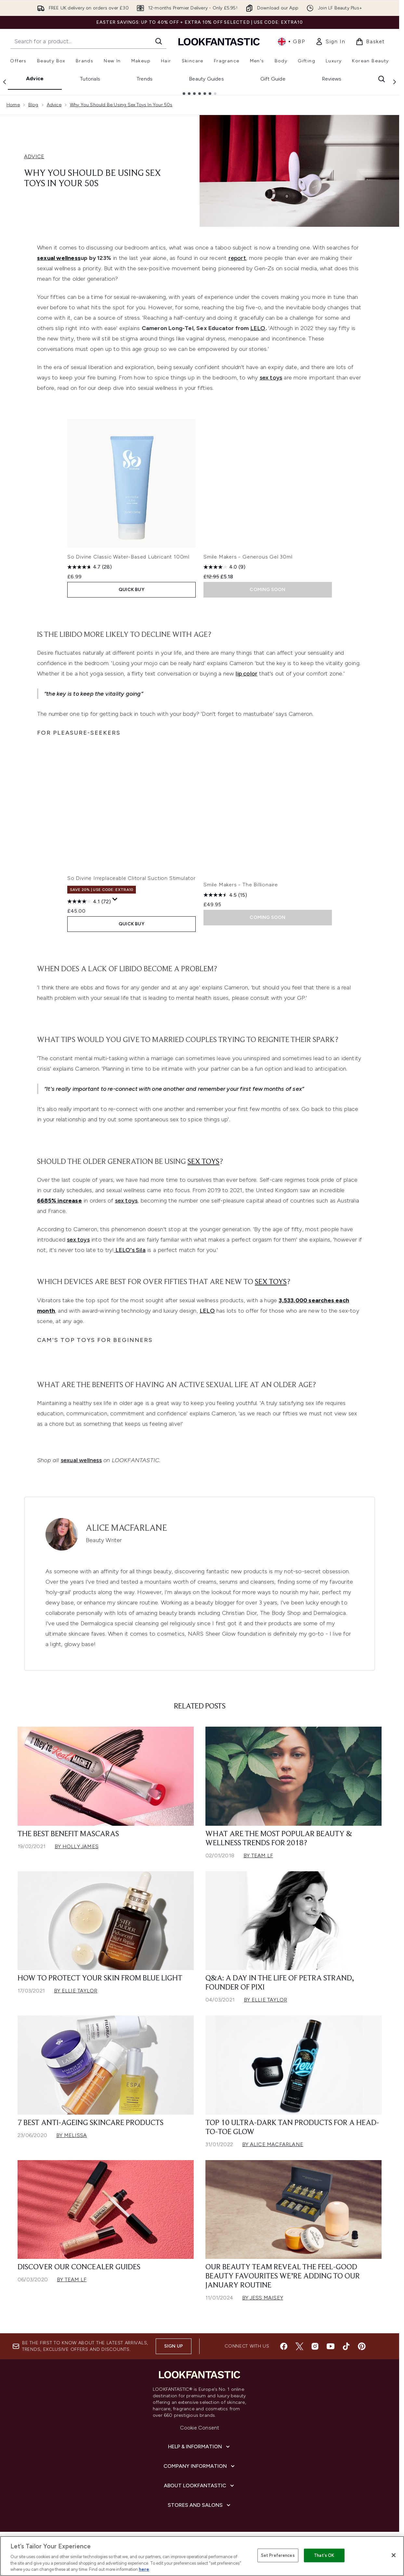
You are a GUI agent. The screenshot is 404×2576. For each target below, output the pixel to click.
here (144, 2569)
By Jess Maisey (262, 2298)
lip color (246, 673)
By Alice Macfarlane (272, 2144)
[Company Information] (199, 2466)
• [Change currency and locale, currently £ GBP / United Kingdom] (291, 41)
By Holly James (76, 1846)
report (237, 258)
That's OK (324, 2555)
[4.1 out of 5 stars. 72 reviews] (89, 901)
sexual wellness (81, 1460)
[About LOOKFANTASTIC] (199, 2485)
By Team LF (258, 1855)
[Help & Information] (199, 2446)
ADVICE (34, 156)
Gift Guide (272, 79)
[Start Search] (159, 41)
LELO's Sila (129, 1250)
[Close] (393, 2555)
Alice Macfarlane (126, 1528)
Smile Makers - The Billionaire (240, 885)
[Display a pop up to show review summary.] (115, 899)
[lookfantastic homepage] (219, 41)
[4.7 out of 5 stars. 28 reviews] (89, 567)
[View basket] (370, 41)
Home (13, 105)
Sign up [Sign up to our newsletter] (173, 2346)
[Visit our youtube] (330, 2346)
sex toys (271, 377)
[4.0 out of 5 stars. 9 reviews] (224, 567)
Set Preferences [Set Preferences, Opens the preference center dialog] (278, 2555)
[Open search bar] (381, 79)
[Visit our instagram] (315, 2346)
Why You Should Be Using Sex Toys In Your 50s (121, 105)
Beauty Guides (206, 79)
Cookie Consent (199, 2428)
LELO (258, 328)
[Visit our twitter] (299, 2346)
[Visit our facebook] (284, 2346)
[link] (330, 41)
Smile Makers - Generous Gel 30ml (248, 557)
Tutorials (90, 79)
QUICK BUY (131, 589)
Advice (35, 78)
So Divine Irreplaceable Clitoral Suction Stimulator (131, 878)
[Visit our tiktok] (346, 2346)
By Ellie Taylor (75, 1991)
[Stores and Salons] (200, 2505)
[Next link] (394, 81)
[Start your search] (88, 41)
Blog (33, 105)
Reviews (331, 79)
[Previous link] (4, 81)
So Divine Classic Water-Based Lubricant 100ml (128, 557)
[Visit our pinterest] (362, 2346)
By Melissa (71, 2135)
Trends (144, 79)
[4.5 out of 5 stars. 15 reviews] (225, 895)
